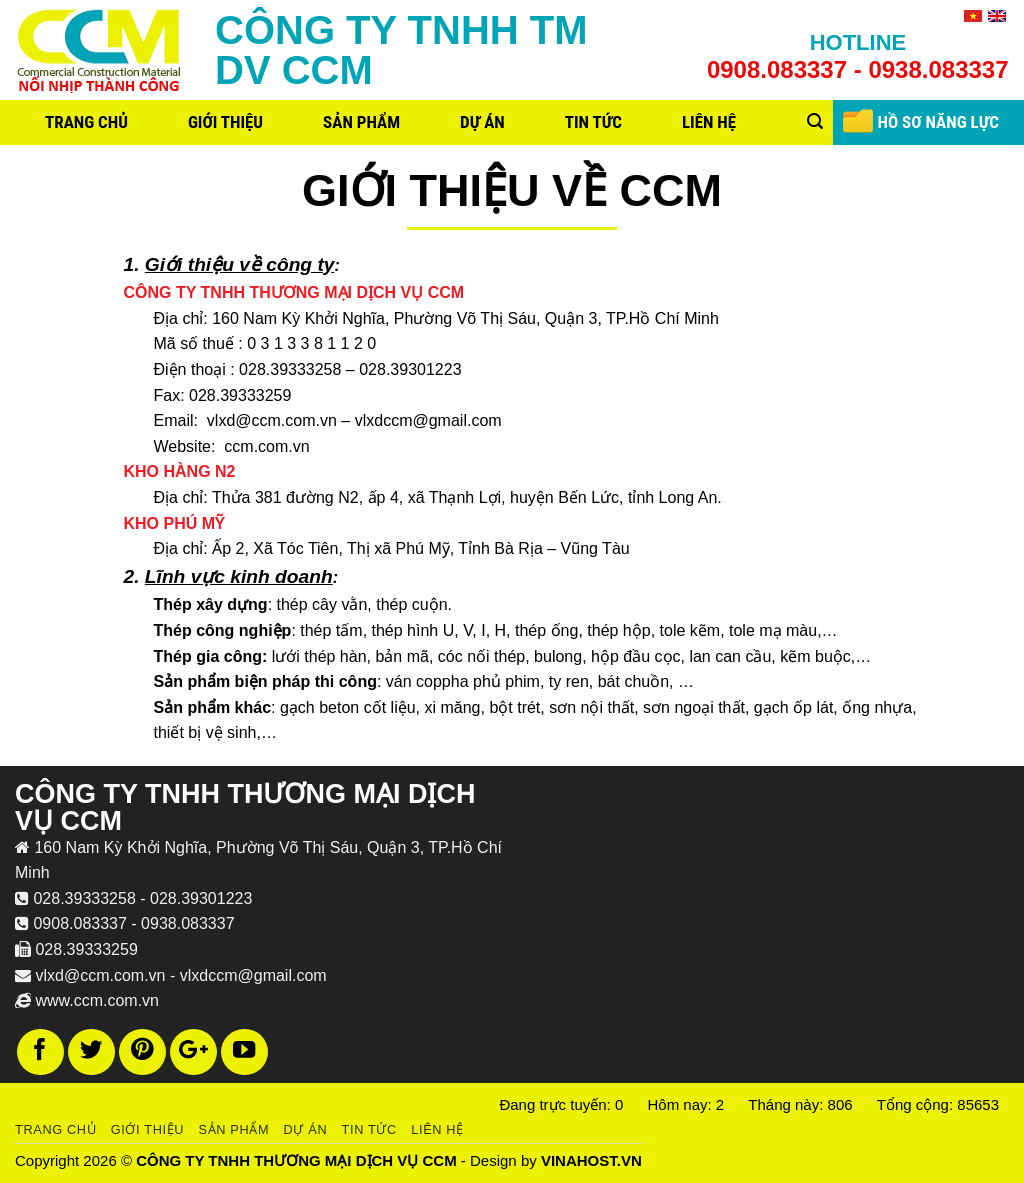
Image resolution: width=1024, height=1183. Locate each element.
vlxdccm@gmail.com (428, 420)
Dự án (482, 122)
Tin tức (593, 122)
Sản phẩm (361, 122)
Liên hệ (709, 122)
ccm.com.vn (266, 446)
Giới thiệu (225, 122)
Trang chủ (86, 122)
